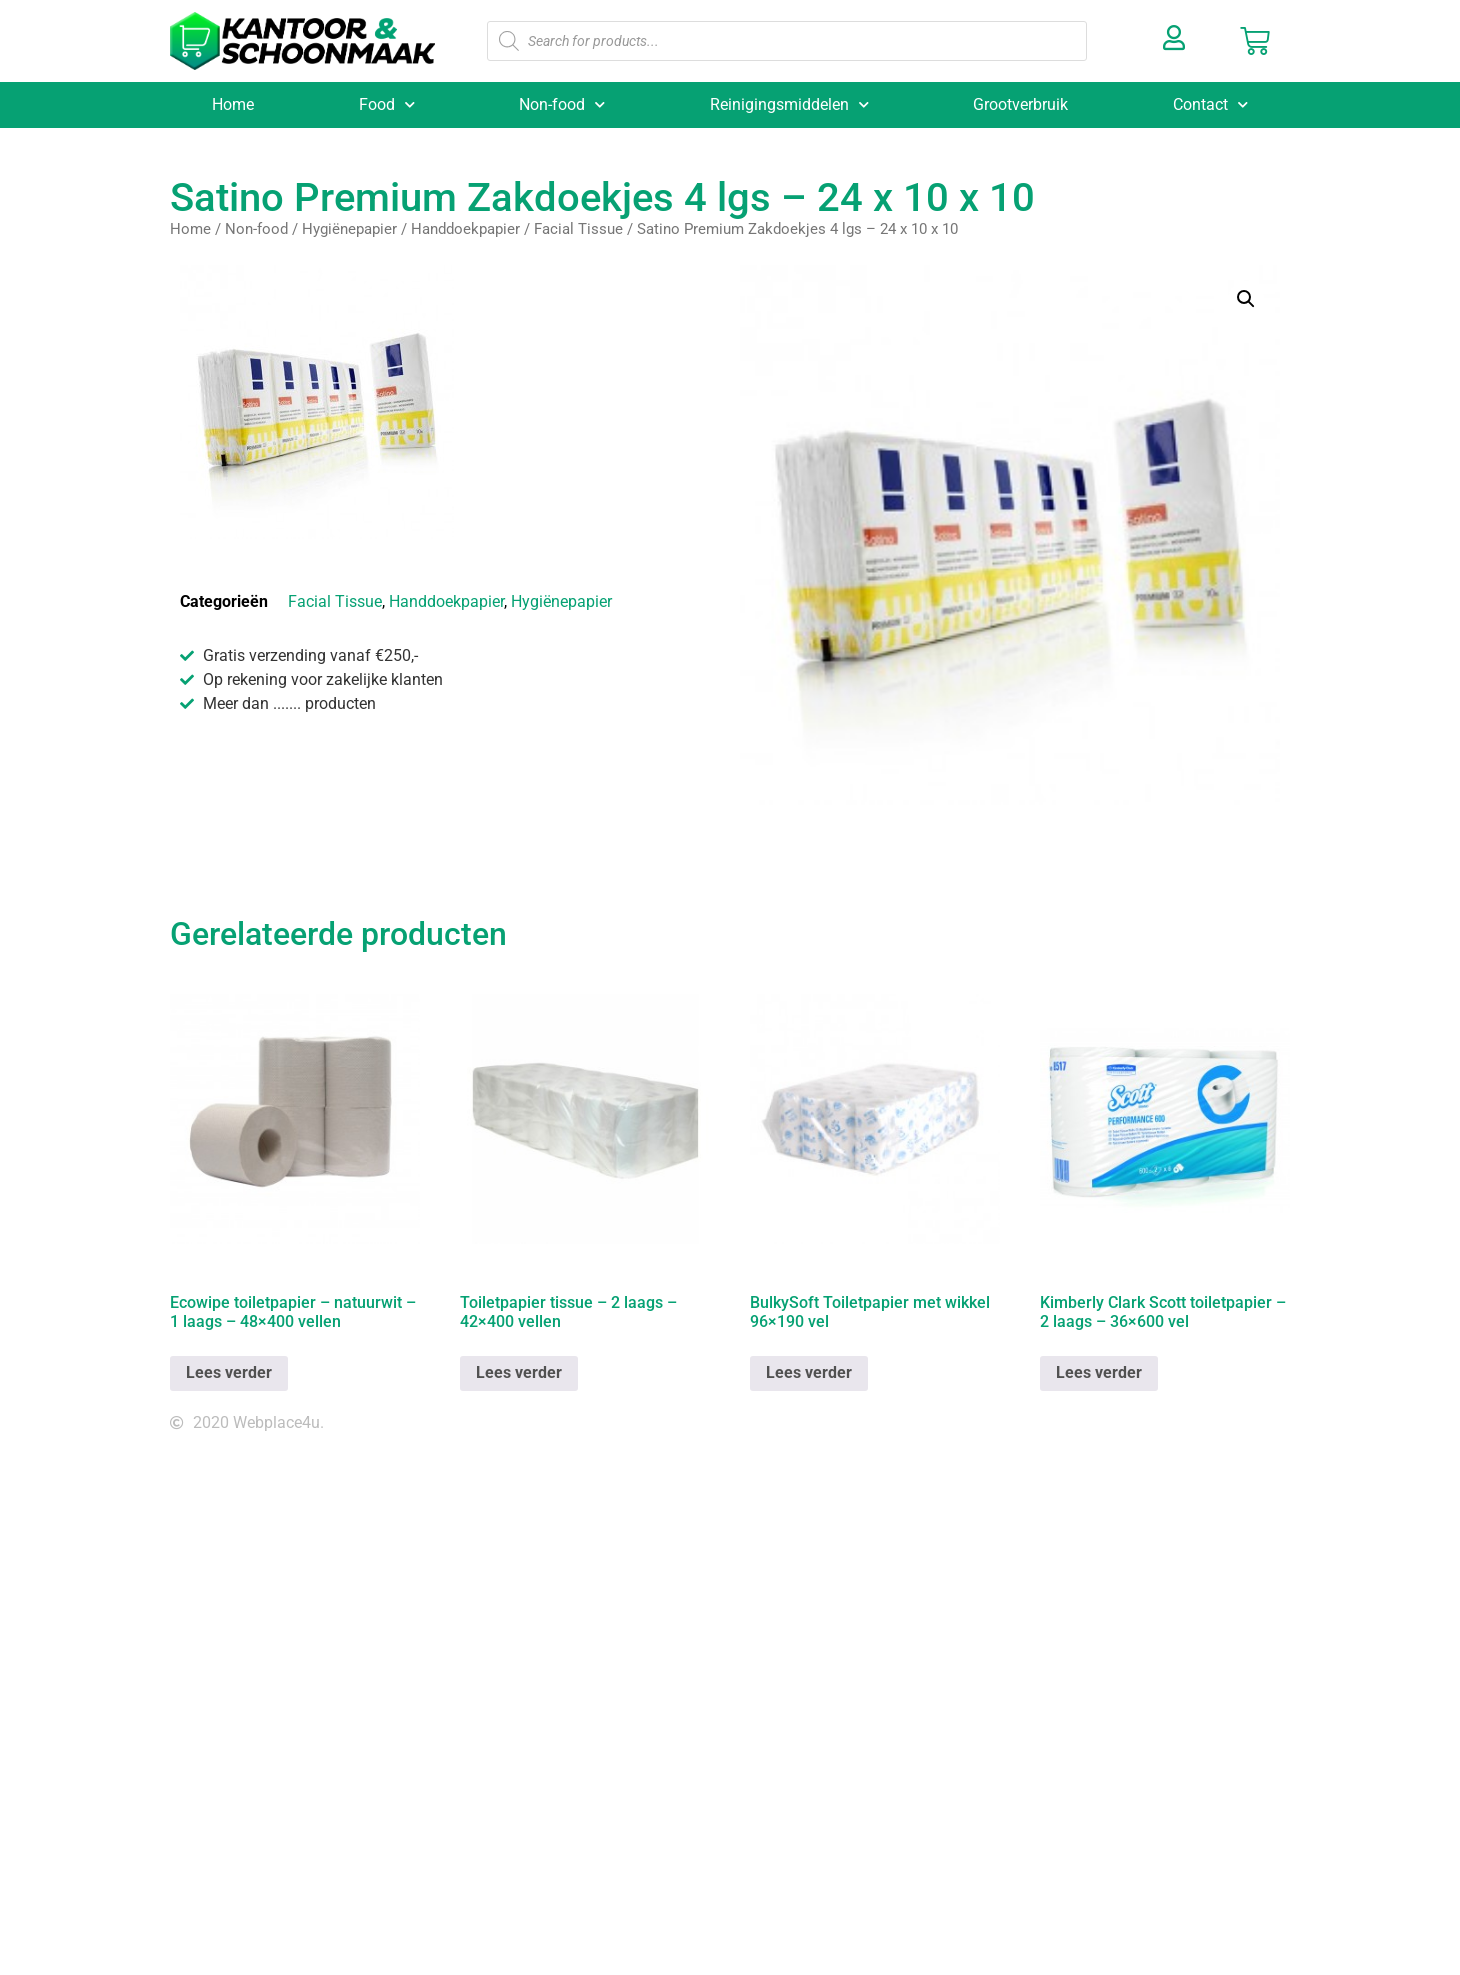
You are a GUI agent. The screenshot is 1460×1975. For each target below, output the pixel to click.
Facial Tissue (578, 229)
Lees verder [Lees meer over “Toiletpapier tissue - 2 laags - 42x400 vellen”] (519, 1372)
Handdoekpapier (465, 229)
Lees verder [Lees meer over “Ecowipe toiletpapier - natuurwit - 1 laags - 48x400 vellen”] (229, 1372)
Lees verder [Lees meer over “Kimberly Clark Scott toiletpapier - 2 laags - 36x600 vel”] (1099, 1372)
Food (387, 104)
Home (233, 104)
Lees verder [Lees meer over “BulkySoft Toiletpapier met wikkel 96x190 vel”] (809, 1372)
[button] (1246, 299)
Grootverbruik (1020, 104)
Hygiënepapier (349, 229)
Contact (1210, 104)
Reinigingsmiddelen (789, 104)
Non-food (562, 104)
